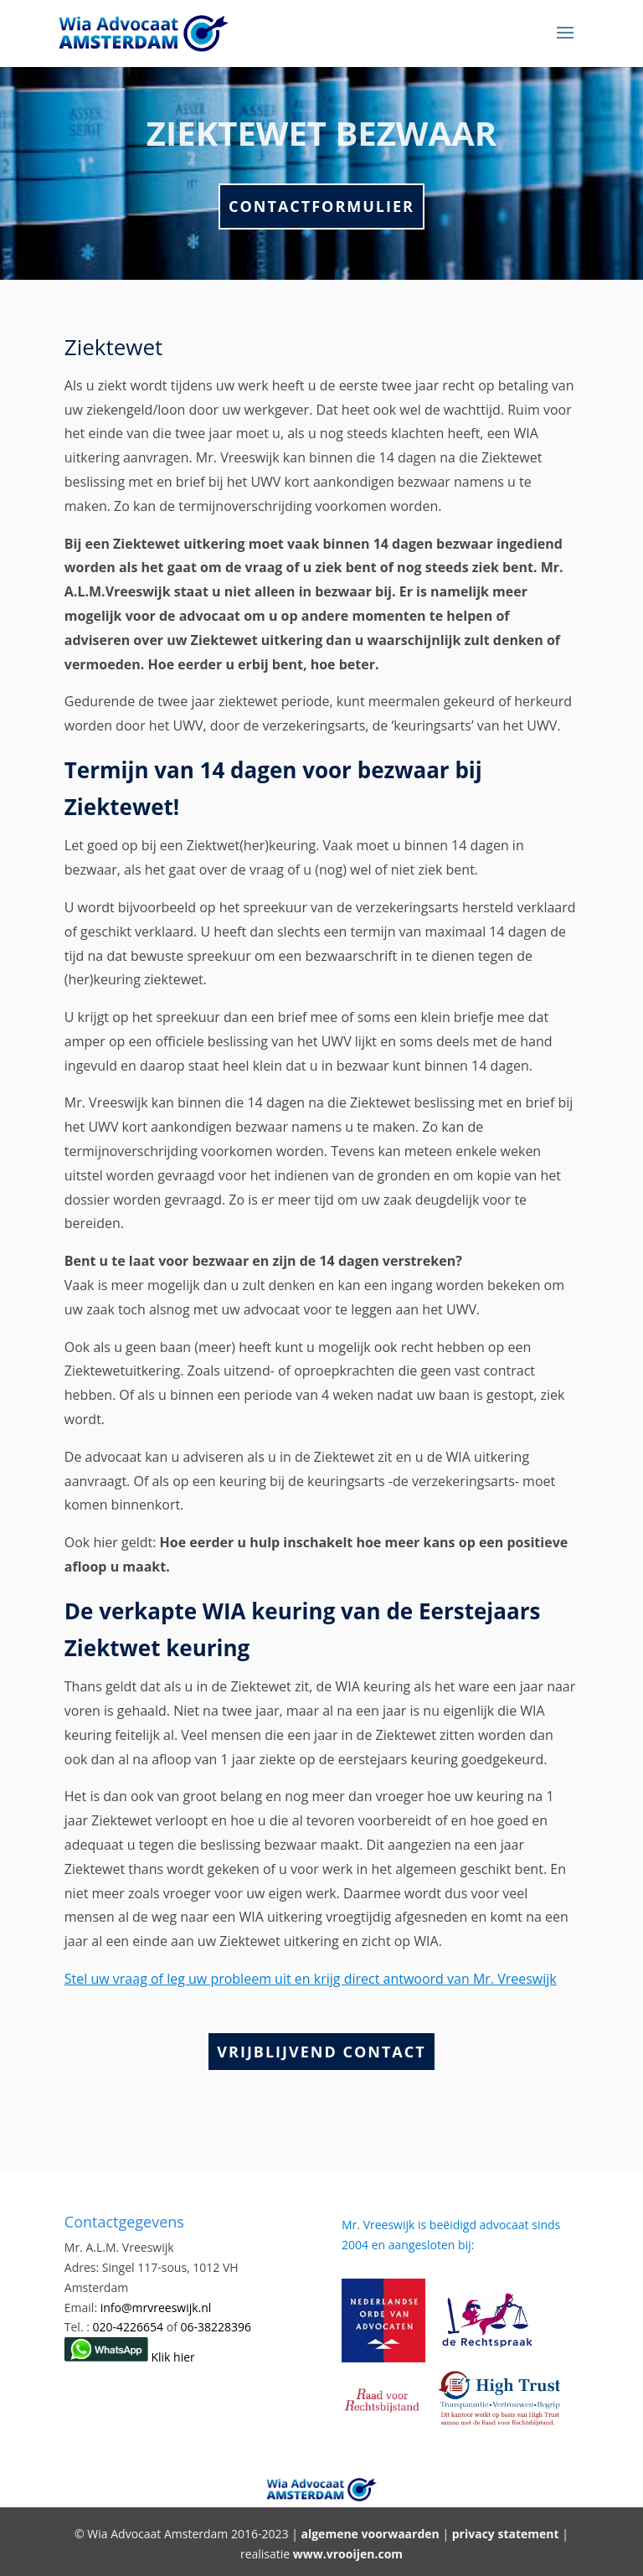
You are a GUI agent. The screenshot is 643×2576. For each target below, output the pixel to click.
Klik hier (129, 2357)
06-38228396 (216, 2327)
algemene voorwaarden (370, 2534)
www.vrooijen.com (348, 2554)
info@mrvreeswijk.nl (156, 2307)
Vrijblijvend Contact (321, 2052)
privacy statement (505, 2534)
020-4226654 (130, 2327)
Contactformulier (321, 206)
